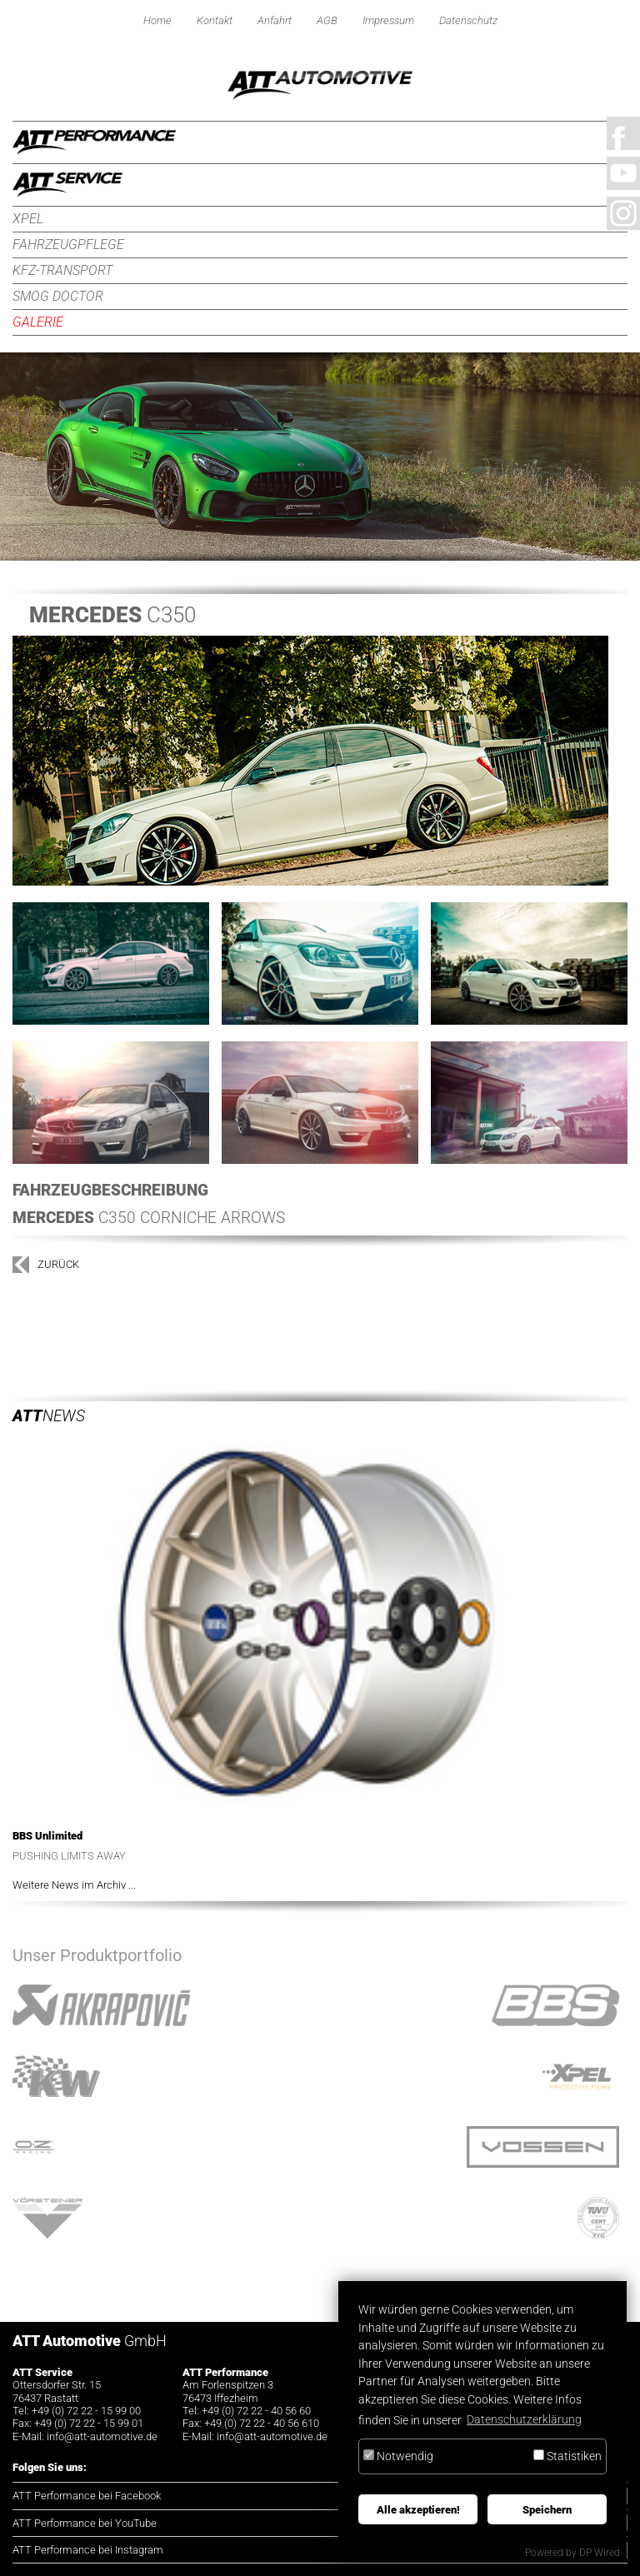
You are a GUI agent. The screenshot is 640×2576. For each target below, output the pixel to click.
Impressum (388, 20)
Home (157, 20)
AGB (327, 20)
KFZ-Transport (62, 270)
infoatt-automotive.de (102, 2436)
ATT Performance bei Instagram (87, 2550)
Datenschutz (468, 20)
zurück (58, 1264)
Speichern (547, 2510)
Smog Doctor (57, 296)
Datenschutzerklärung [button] (524, 2420)
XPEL (27, 219)
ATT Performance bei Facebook (86, 2495)
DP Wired (599, 2553)
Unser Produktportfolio (97, 1955)
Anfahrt (275, 20)
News (48, 1415)
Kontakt (214, 20)
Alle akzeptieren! (418, 2510)
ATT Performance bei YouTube (84, 2523)
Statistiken (567, 2456)
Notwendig (398, 2456)
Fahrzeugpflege (68, 244)
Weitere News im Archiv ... (74, 1885)
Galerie (37, 322)
